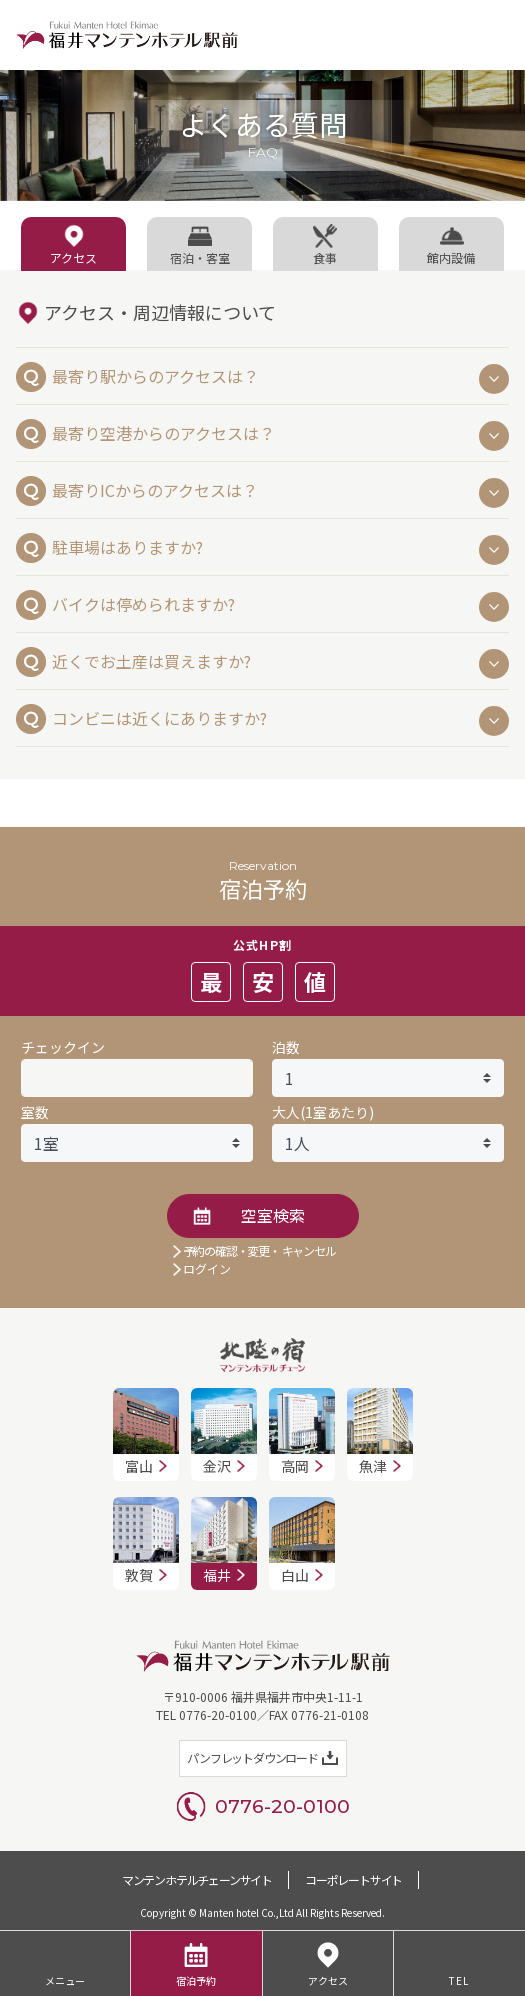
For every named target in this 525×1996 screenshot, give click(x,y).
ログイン (207, 1268)
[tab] (74, 244)
